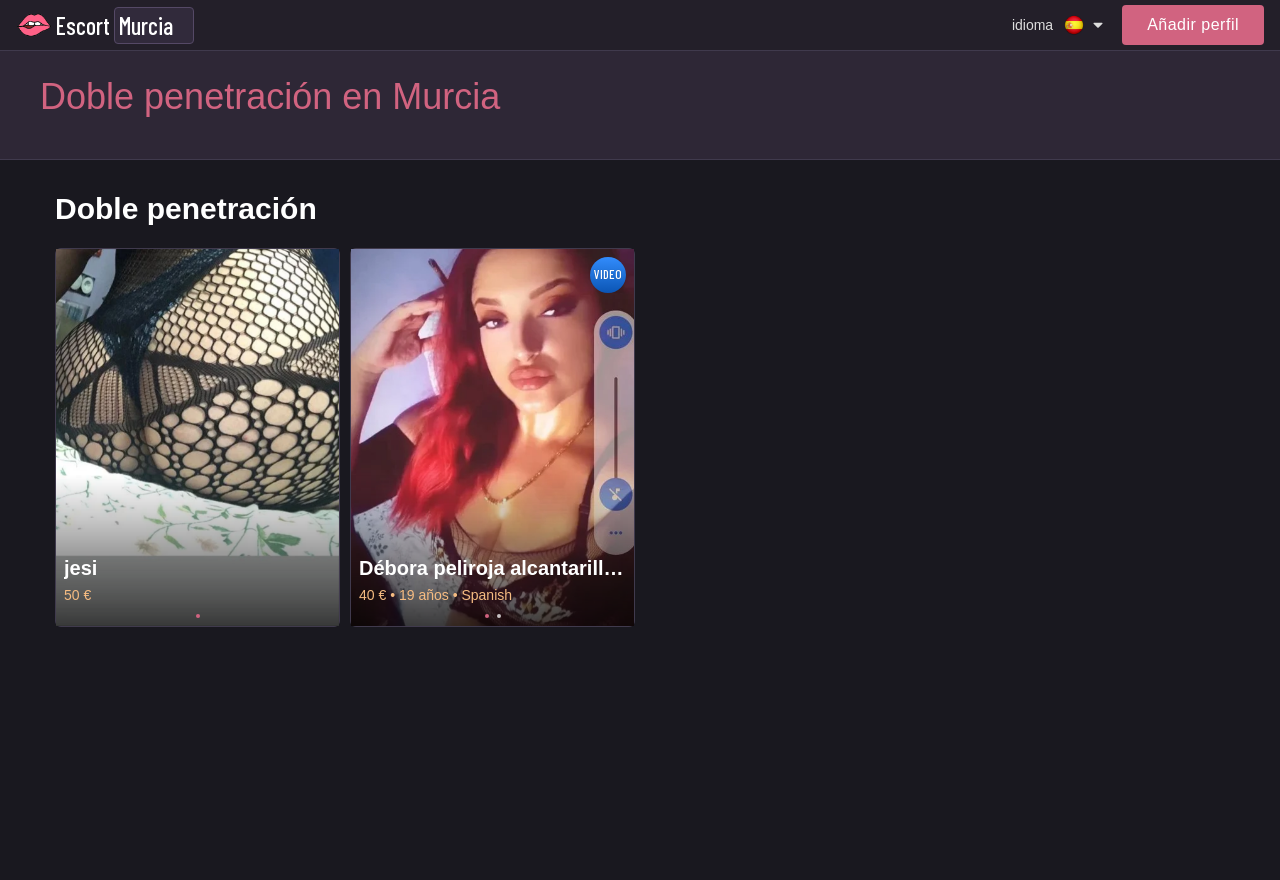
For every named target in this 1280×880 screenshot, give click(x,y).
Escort (83, 25)
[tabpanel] (197, 437)
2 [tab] (499, 616)
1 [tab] (198, 616)
